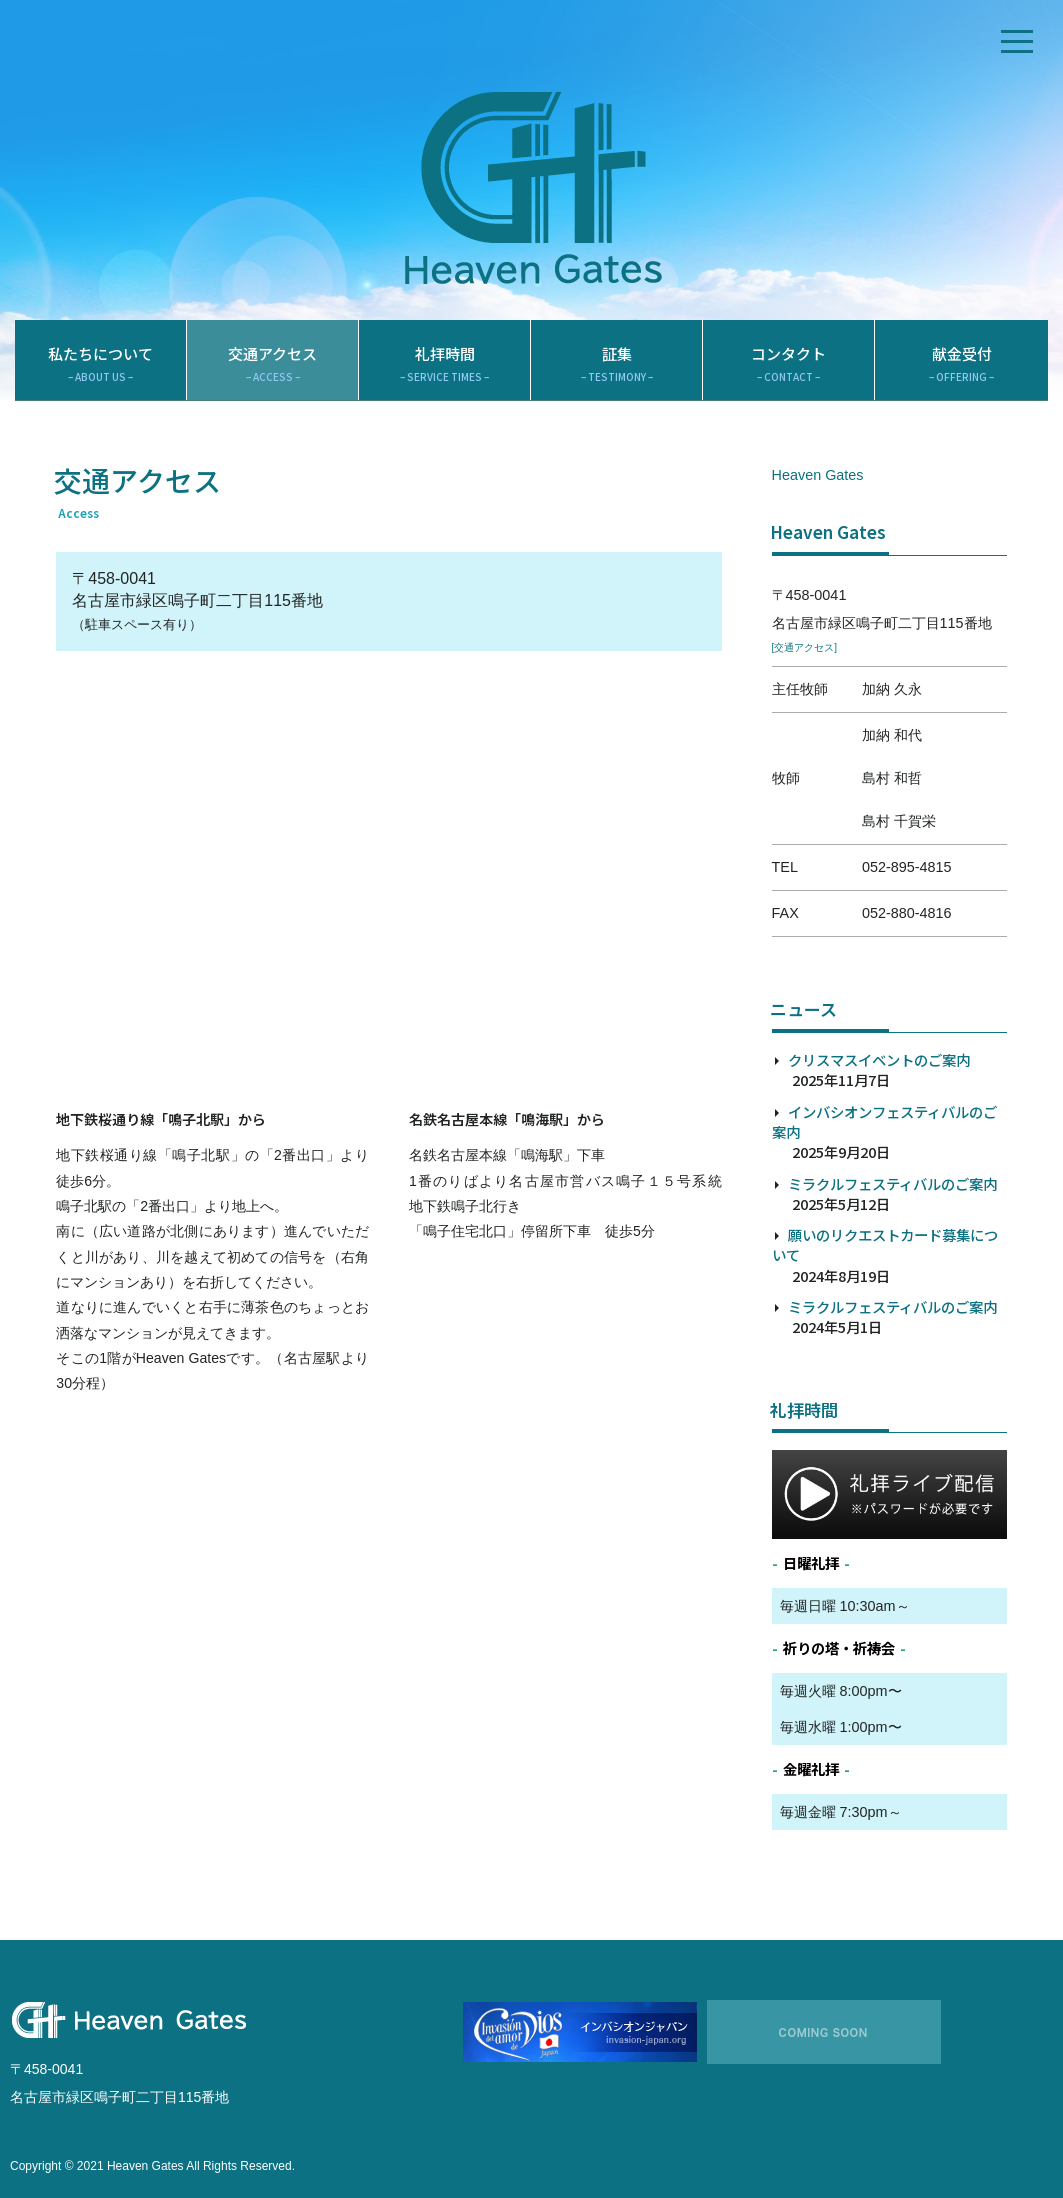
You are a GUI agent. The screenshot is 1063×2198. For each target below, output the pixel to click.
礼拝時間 (444, 364)
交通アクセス (272, 364)
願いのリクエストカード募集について (885, 1244)
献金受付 (961, 364)
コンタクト (788, 364)
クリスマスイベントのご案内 (879, 1059)
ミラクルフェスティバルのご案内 (892, 1183)
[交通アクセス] (805, 647)
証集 (616, 364)
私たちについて (100, 364)
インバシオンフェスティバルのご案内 (884, 1121)
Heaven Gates (818, 475)
